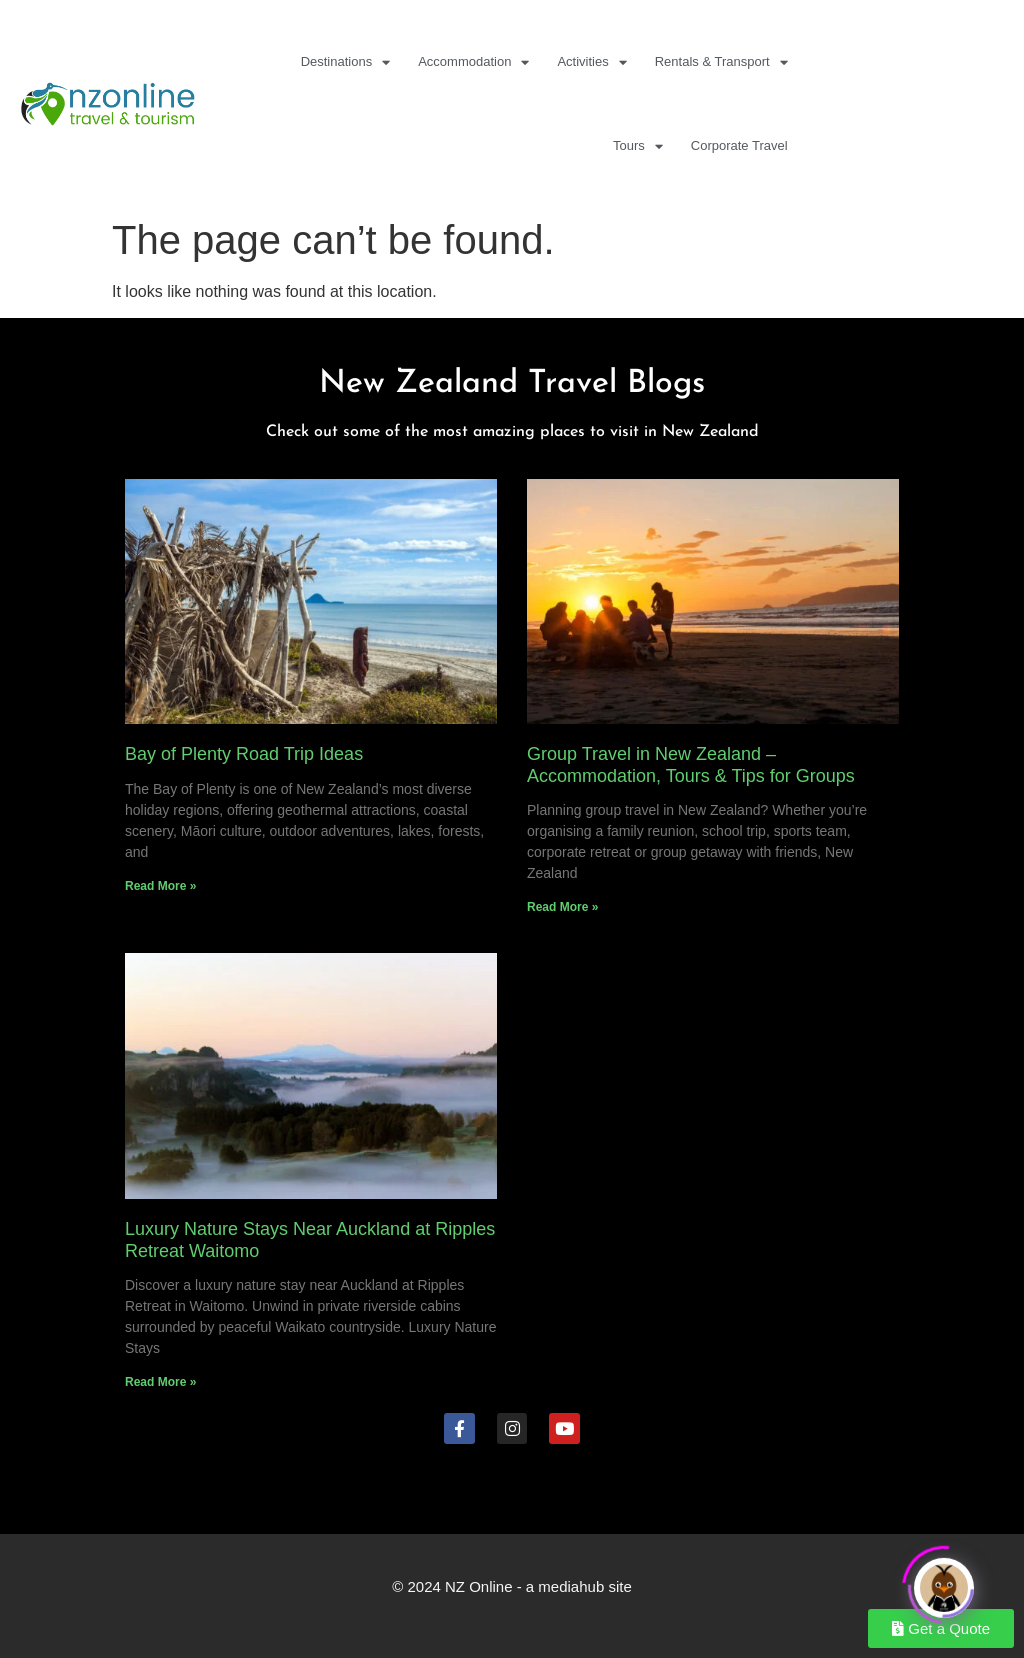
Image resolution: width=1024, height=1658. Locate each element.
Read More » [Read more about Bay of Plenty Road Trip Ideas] (160, 886)
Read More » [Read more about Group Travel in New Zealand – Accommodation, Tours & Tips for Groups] (562, 907)
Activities (591, 62)
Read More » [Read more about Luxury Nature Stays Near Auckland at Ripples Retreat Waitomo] (160, 1382)
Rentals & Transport (721, 62)
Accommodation (473, 62)
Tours (638, 146)
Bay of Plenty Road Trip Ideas (244, 754)
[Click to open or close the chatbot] (944, 1582)
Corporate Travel (739, 145)
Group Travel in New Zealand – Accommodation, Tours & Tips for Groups (691, 765)
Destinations (346, 62)
